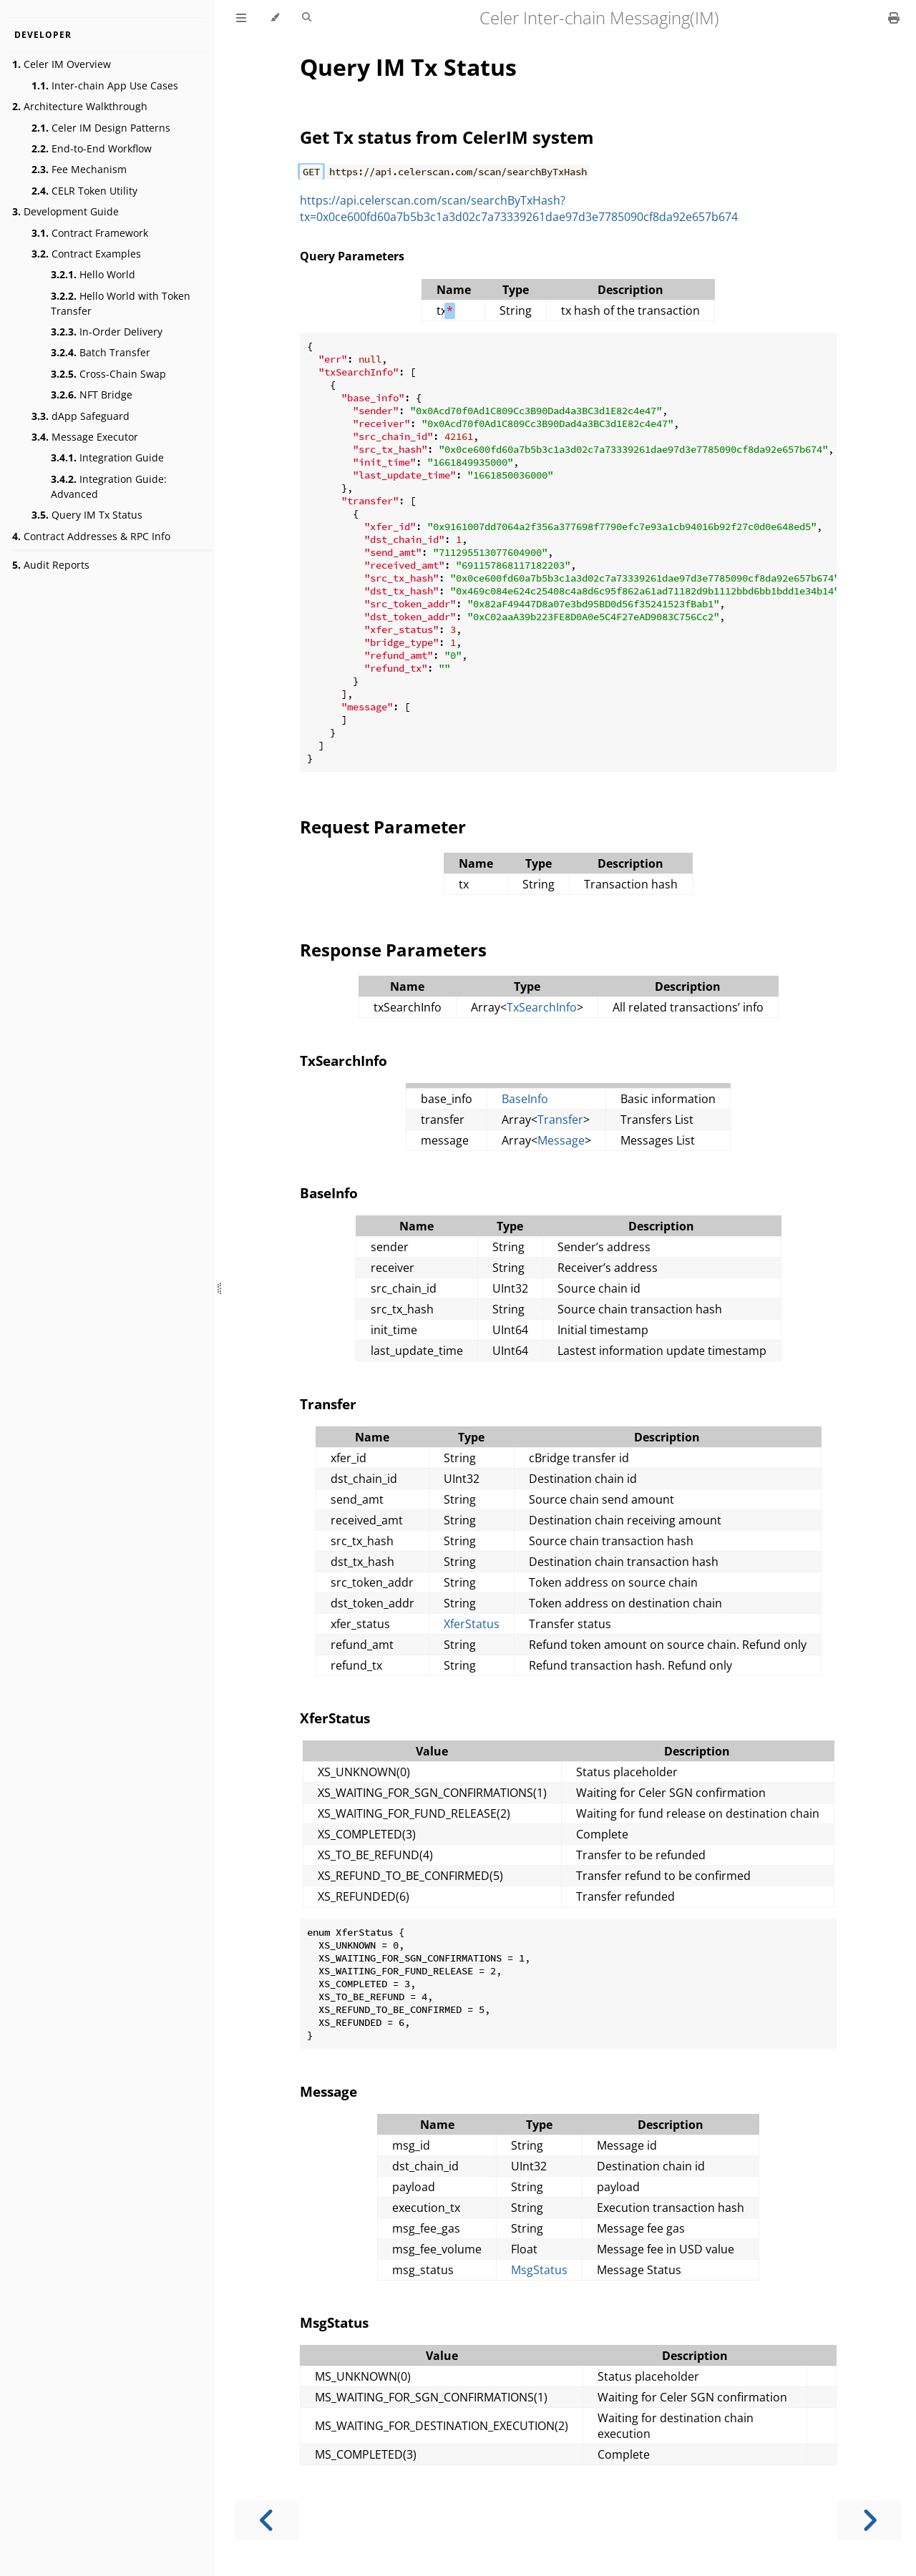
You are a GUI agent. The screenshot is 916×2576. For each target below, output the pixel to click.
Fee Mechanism (79, 169)
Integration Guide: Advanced (109, 486)
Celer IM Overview (61, 64)
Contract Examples (86, 253)
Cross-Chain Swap (108, 374)
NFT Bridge (91, 394)
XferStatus (472, 1624)
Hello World (93, 274)
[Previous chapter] (267, 2520)
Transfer (560, 1119)
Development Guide (65, 211)
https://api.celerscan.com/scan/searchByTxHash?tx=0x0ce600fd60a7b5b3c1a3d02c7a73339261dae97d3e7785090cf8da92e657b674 (519, 208)
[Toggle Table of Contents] (241, 18)
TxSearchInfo (542, 1007)
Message (561, 1140)
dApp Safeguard (80, 416)
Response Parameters (393, 949)
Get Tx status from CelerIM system (447, 137)
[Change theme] (274, 18)
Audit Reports (50, 565)
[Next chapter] (869, 2520)
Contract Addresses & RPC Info (91, 536)
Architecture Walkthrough (79, 106)
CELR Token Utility (84, 190)
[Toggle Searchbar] (307, 18)
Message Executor (84, 437)
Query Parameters (352, 256)
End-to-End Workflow (91, 148)
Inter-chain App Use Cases (104, 85)
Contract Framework (89, 233)
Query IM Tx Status (86, 514)
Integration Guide (107, 457)
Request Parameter (383, 826)
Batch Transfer (100, 352)
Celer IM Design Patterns (100, 127)
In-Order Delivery (106, 331)
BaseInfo (525, 1099)
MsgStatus (539, 2270)
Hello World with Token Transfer (120, 303)
